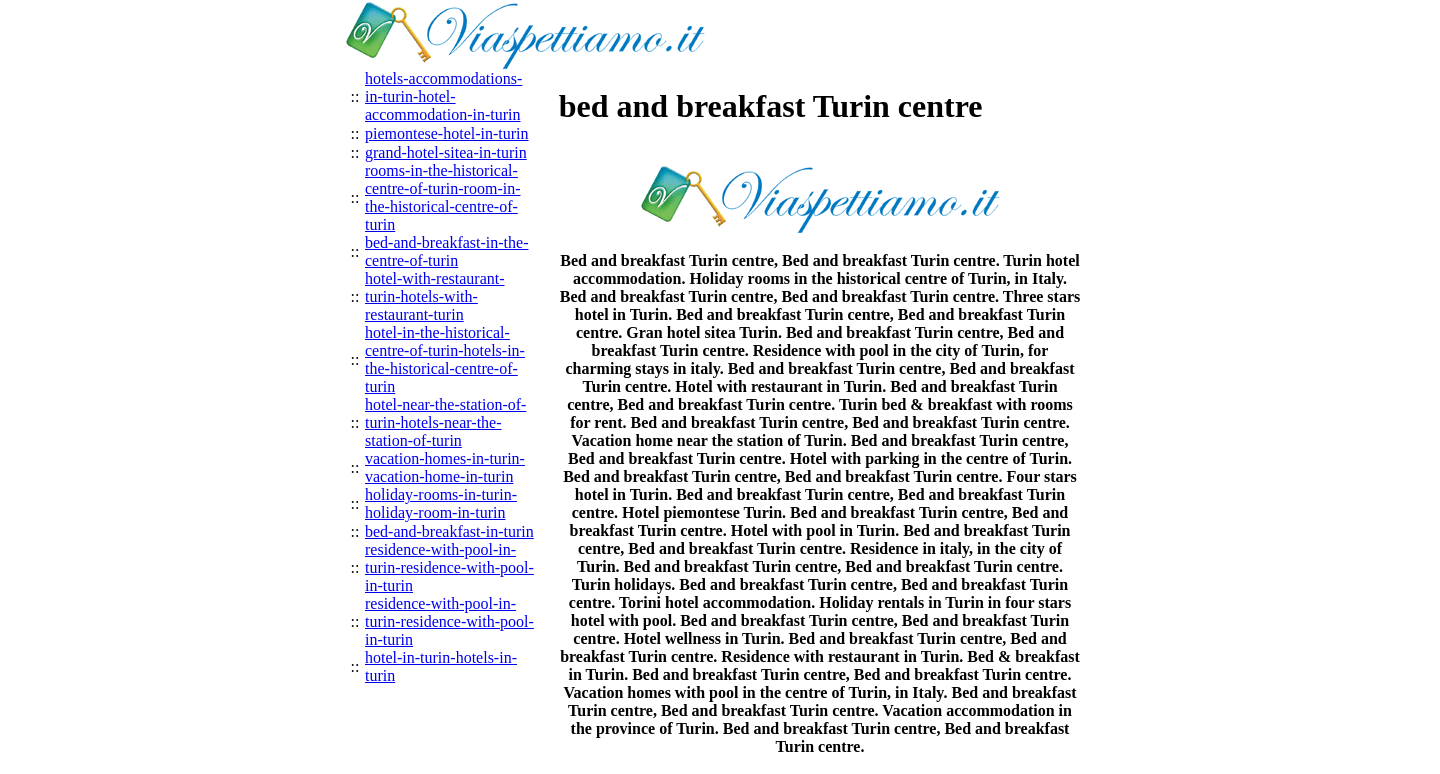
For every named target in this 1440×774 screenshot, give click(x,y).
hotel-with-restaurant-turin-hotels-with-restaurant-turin (435, 296)
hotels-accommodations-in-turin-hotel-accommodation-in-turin (443, 96)
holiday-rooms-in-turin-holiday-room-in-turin (441, 503)
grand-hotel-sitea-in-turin (446, 152)
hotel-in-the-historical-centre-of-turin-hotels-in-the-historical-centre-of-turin (445, 359)
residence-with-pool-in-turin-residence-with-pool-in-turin (449, 567)
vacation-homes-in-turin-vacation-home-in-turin (445, 467)
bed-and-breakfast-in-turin (449, 531)
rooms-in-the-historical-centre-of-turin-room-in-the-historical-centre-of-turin (442, 197)
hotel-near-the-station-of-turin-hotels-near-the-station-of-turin (445, 422)
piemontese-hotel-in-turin (447, 133)
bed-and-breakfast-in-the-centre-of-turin (446, 251)
